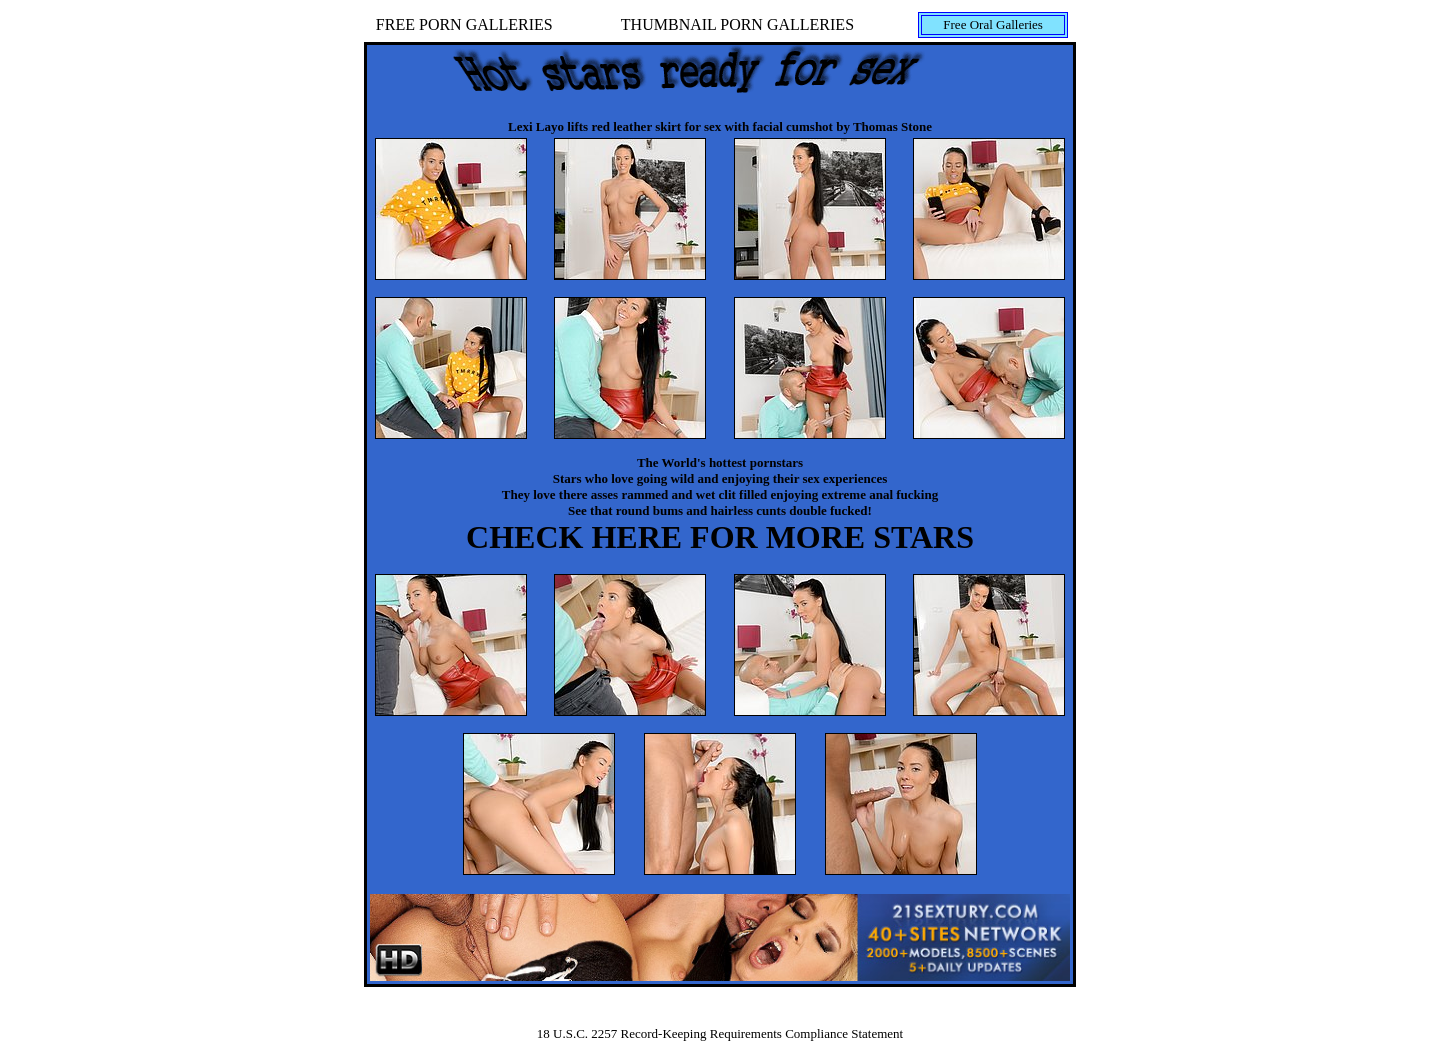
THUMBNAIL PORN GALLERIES (737, 24)
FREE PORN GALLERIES (464, 24)
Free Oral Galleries (993, 24)
